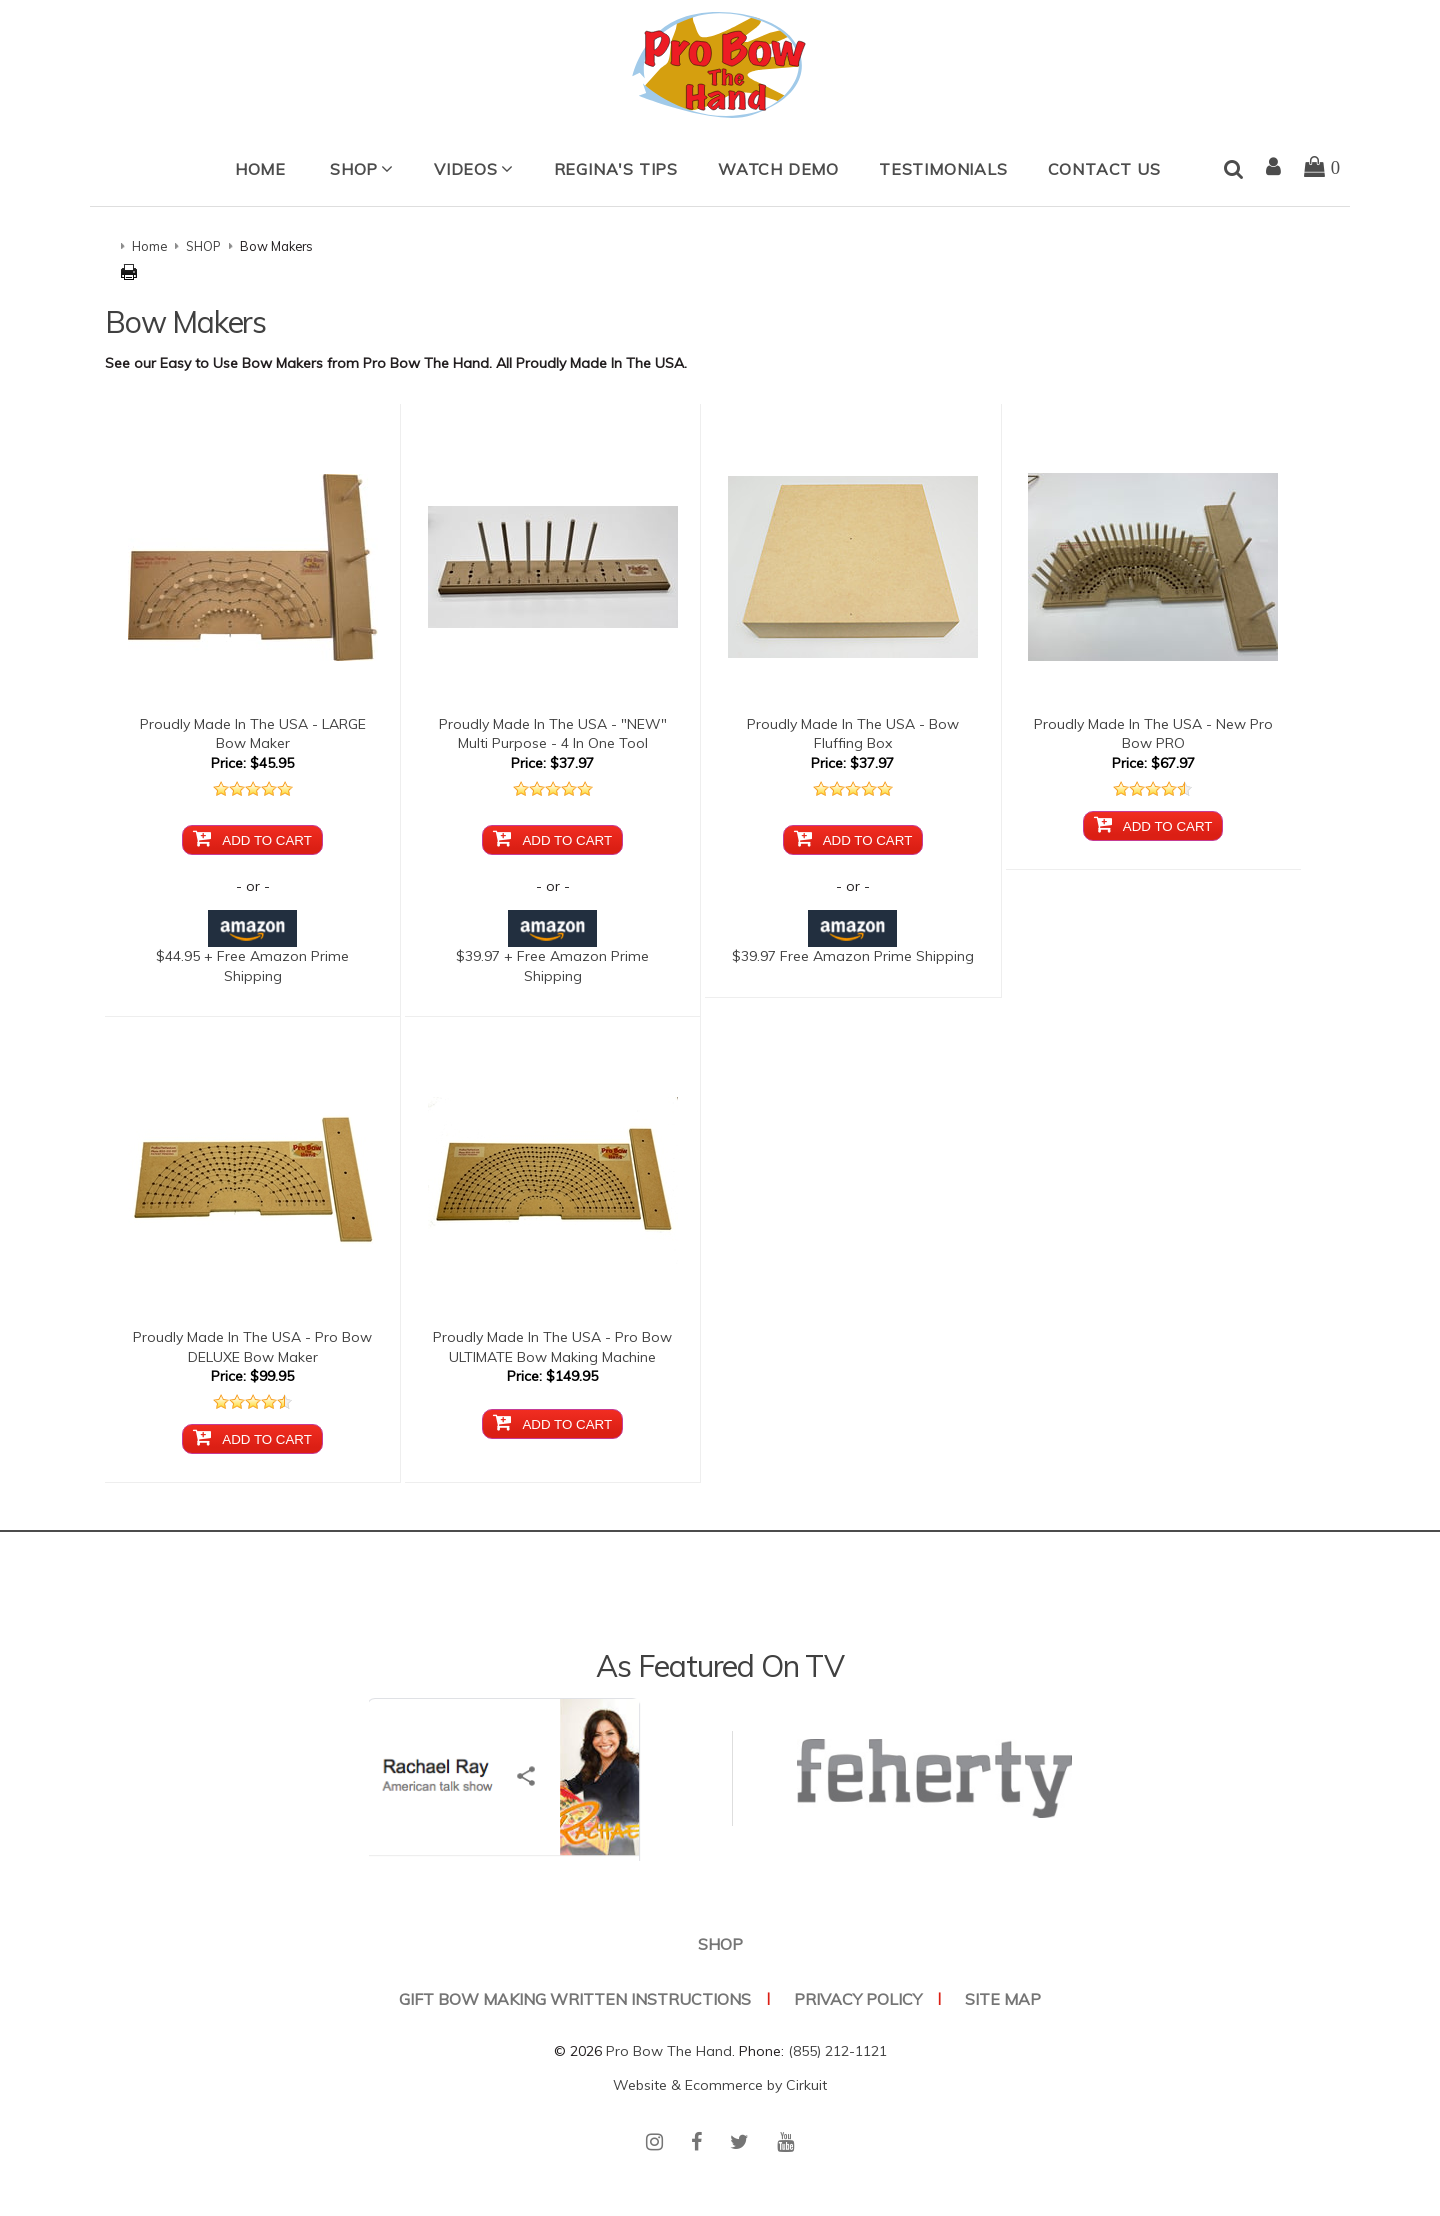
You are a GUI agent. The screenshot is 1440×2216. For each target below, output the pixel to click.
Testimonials (943, 169)
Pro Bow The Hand (669, 2051)
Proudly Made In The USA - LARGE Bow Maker (253, 734)
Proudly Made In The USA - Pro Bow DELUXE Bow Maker (252, 1347)
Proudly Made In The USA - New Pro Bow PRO (1153, 734)
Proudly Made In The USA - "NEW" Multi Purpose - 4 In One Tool (553, 734)
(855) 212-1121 (837, 2051)
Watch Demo (778, 169)
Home (260, 169)
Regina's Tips (616, 169)
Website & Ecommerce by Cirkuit (720, 2085)
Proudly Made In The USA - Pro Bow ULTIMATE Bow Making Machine (552, 1347)
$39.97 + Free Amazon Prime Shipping (552, 951)
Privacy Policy (858, 1999)
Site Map (1003, 1999)
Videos (466, 169)
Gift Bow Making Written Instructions (575, 1999)
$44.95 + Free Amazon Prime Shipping (252, 951)
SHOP (354, 169)
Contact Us (1104, 169)
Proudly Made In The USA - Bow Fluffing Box (853, 734)
